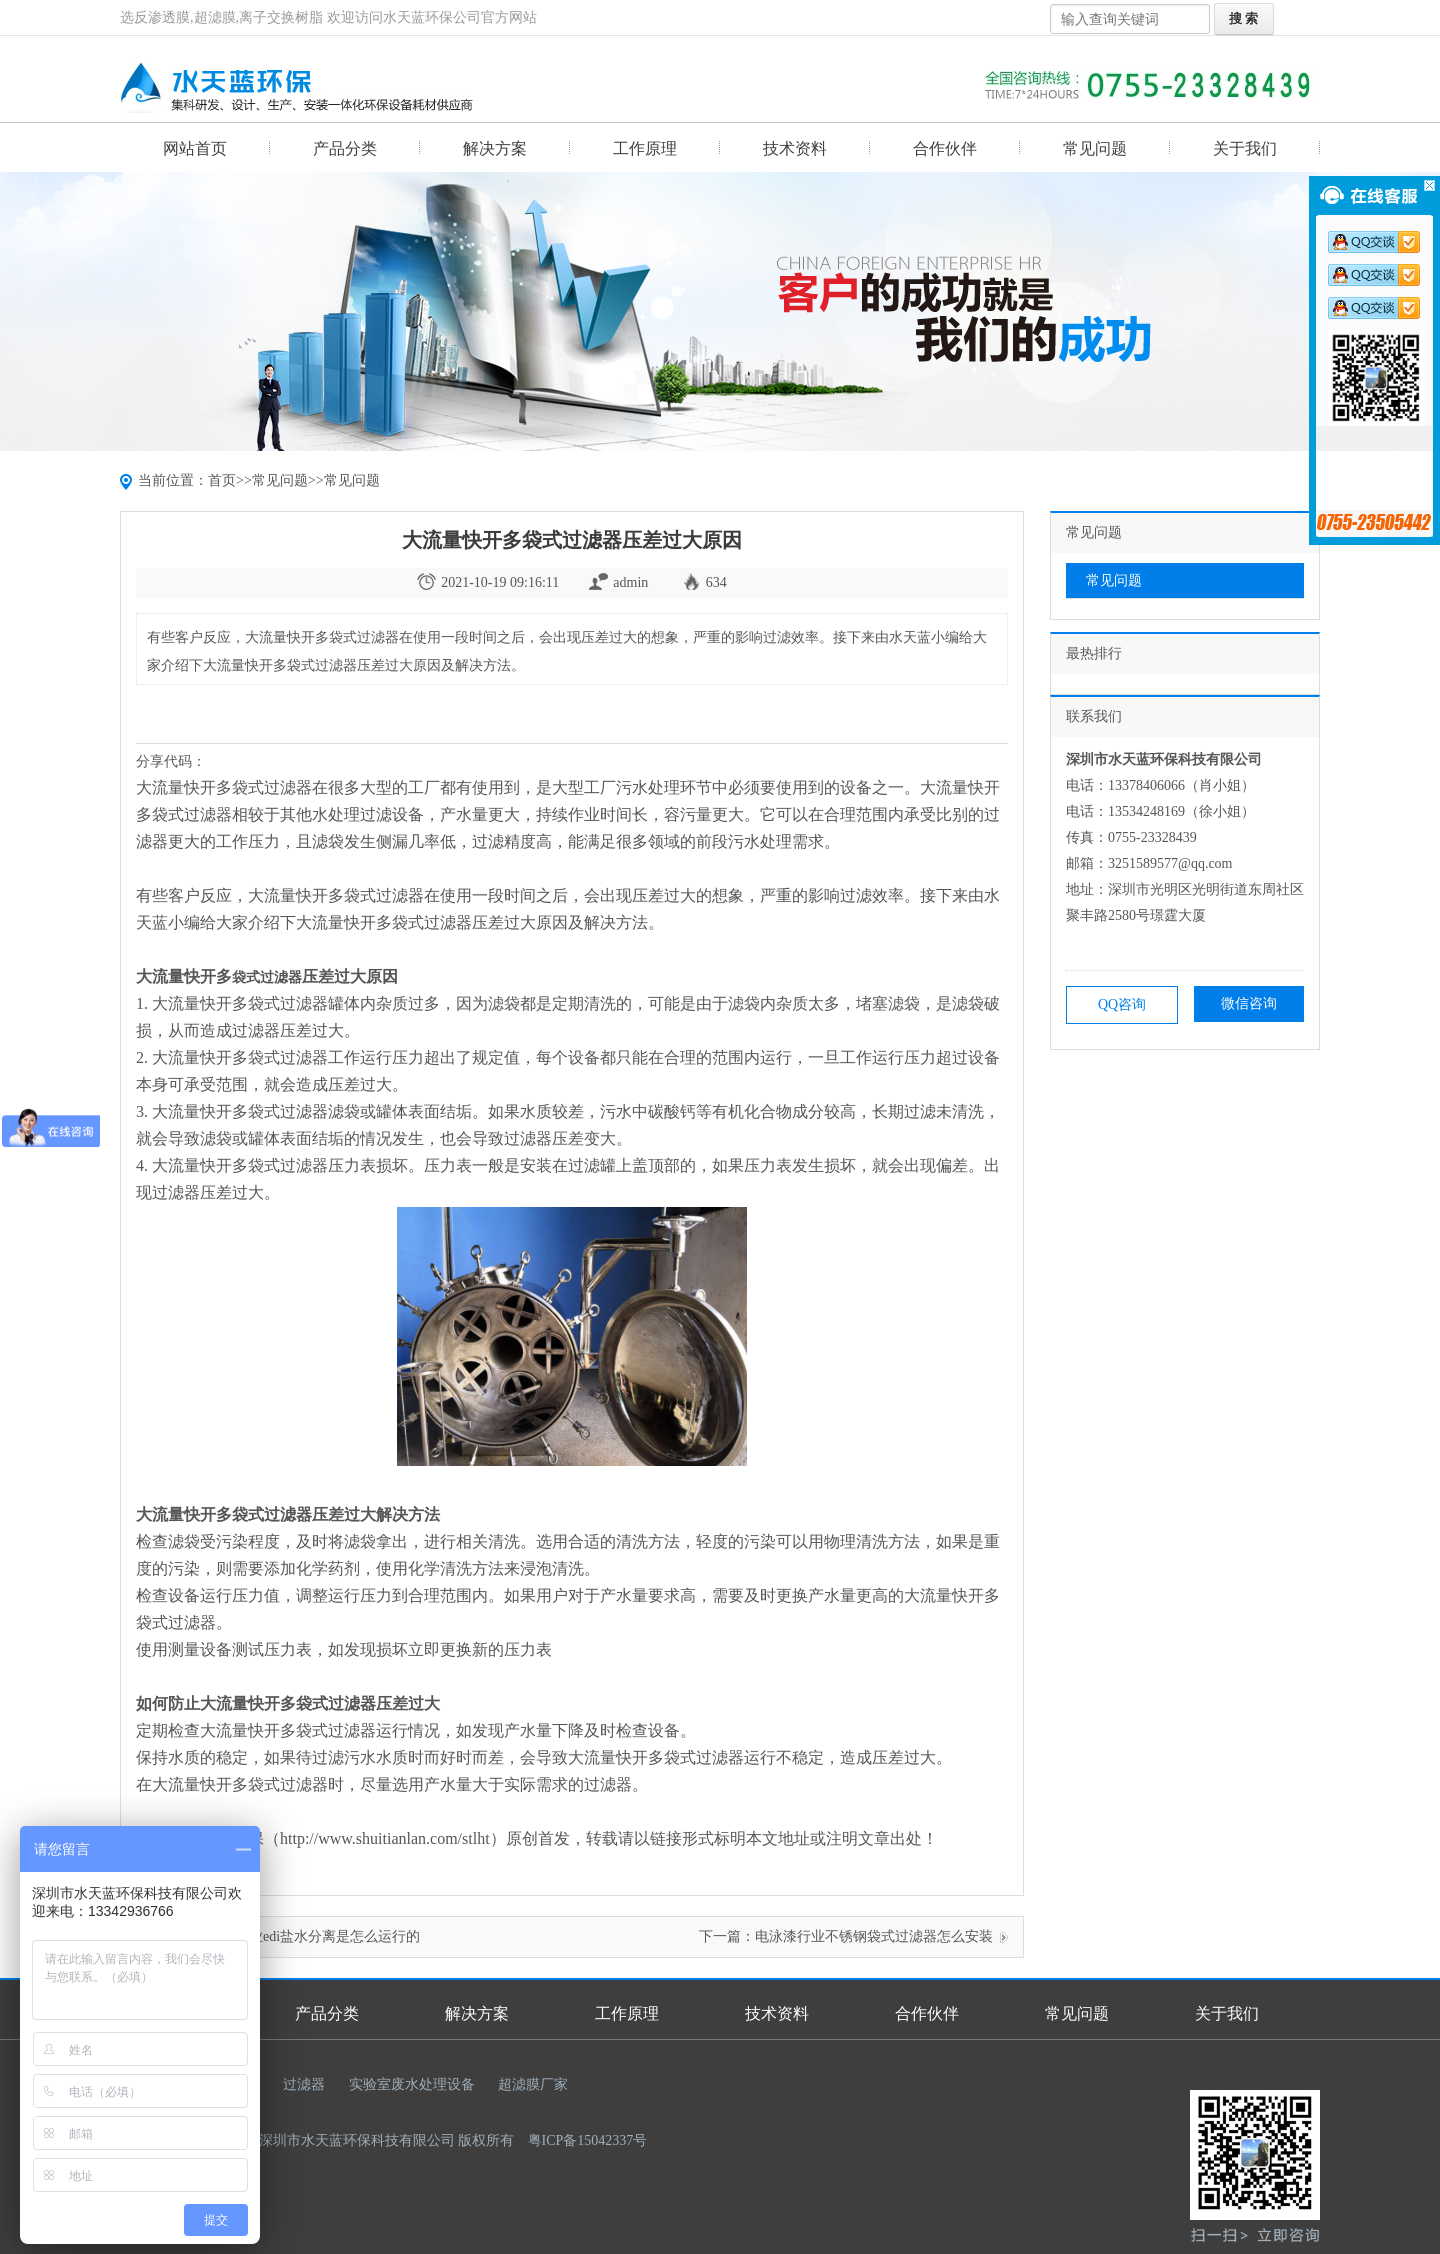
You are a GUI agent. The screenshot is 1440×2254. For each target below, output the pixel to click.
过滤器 (304, 2084)
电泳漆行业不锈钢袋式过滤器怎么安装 (874, 1936)
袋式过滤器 (267, 977)
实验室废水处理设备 (412, 2084)
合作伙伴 (945, 148)
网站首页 (195, 148)
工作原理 (645, 148)
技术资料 (795, 148)
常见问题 (1095, 148)
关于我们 (1245, 148)
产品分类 (345, 148)
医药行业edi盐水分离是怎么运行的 (313, 1936)
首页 (222, 480)
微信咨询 (1249, 1003)
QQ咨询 (1122, 1004)
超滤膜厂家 (533, 2084)
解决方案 (495, 148)
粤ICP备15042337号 (588, 2140)
